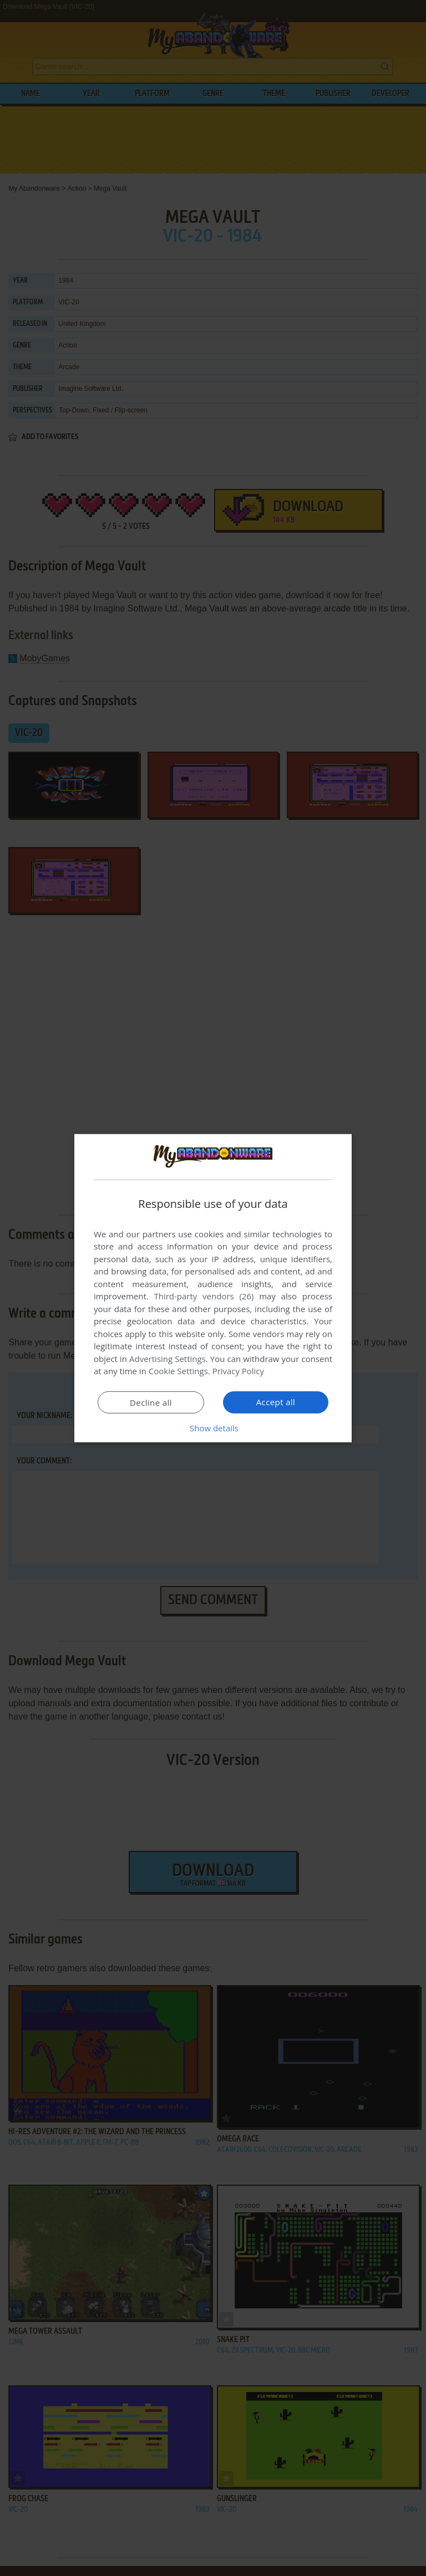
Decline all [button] (151, 1402)
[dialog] (213, 1288)
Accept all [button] (276, 1401)
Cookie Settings (178, 1370)
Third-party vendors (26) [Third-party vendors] (203, 1296)
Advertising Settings (167, 1358)
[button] (213, 1428)
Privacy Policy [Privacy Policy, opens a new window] (238, 1370)
